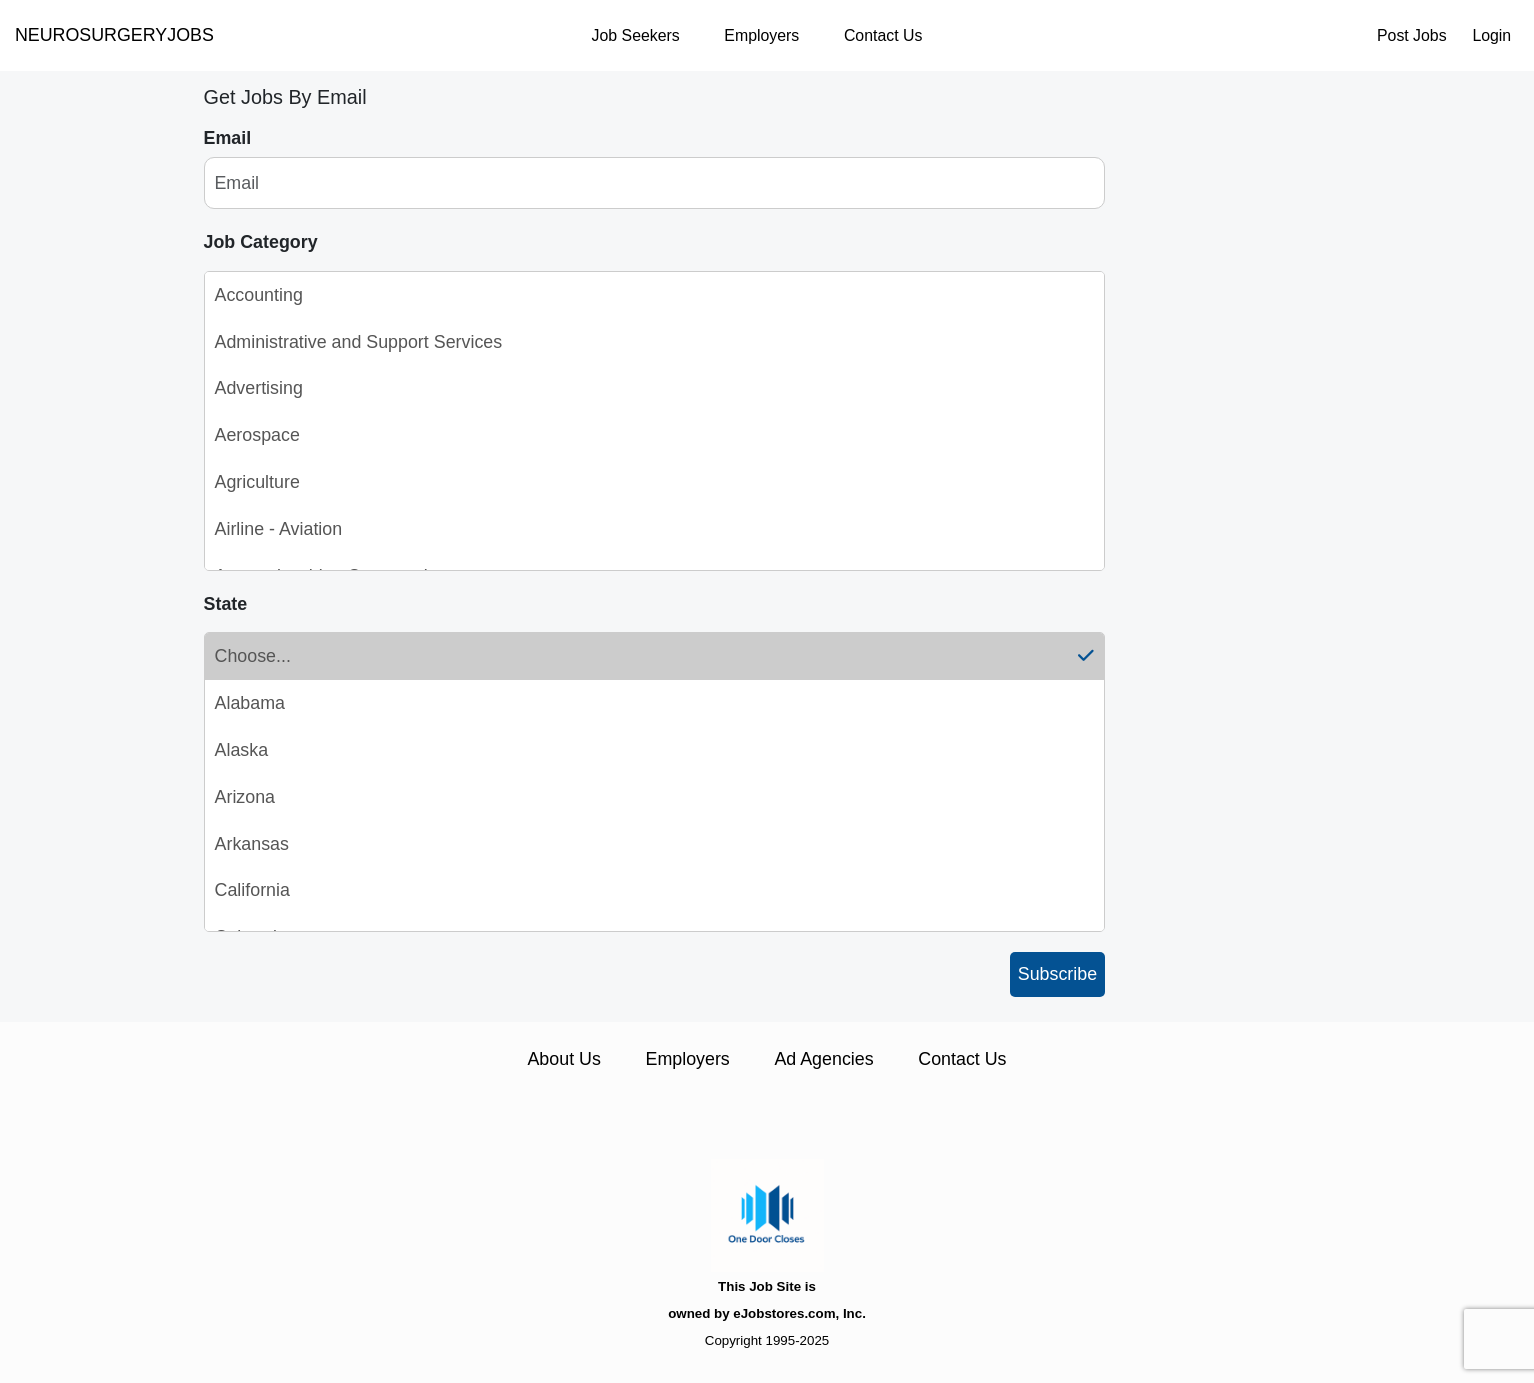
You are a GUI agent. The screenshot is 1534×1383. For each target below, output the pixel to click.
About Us (563, 1059)
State (226, 604)
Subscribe (1057, 974)
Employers (761, 35)
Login (1491, 35)
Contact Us (883, 35)
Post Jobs (1412, 35)
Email (228, 138)
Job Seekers (636, 35)
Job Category (261, 242)
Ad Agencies (823, 1059)
